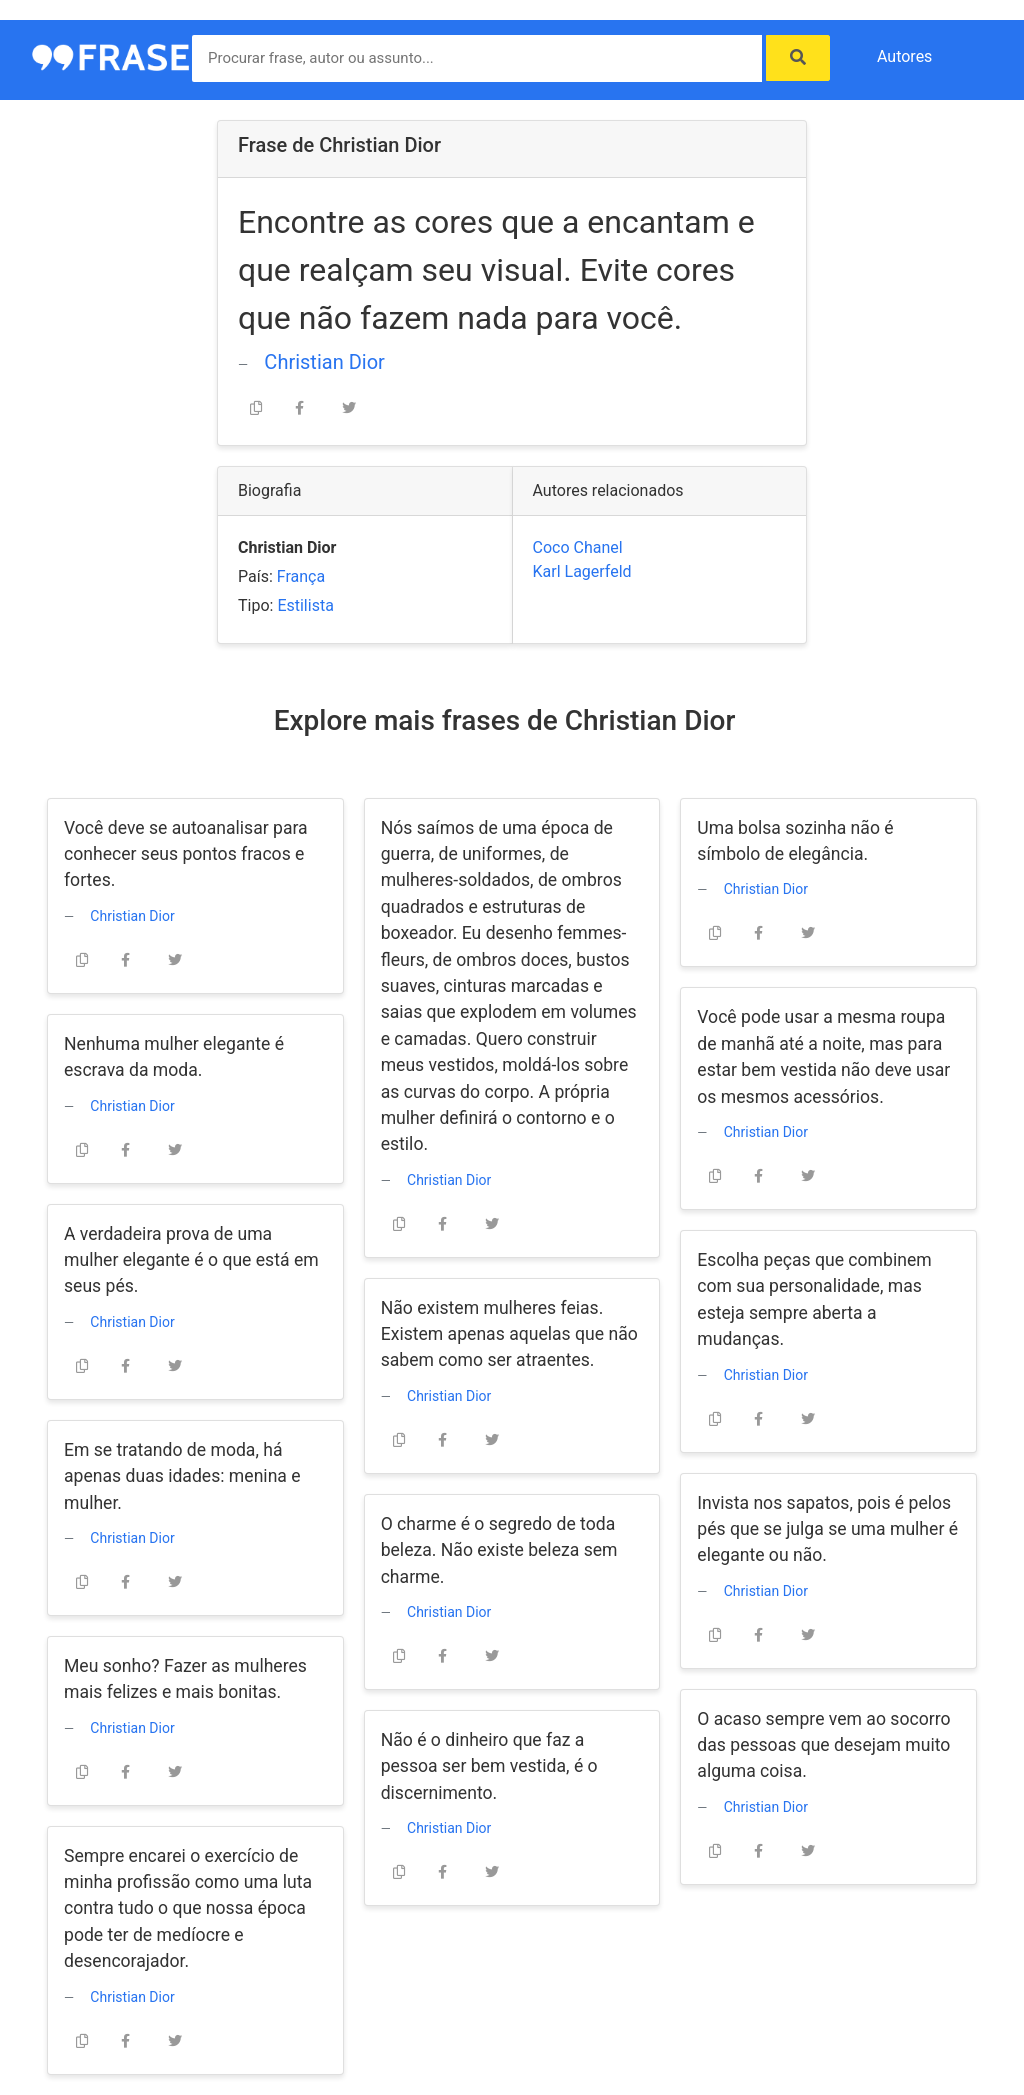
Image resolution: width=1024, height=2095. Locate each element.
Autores (904, 56)
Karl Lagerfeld (582, 571)
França (301, 576)
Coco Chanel (578, 547)
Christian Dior (324, 362)
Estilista (305, 605)
